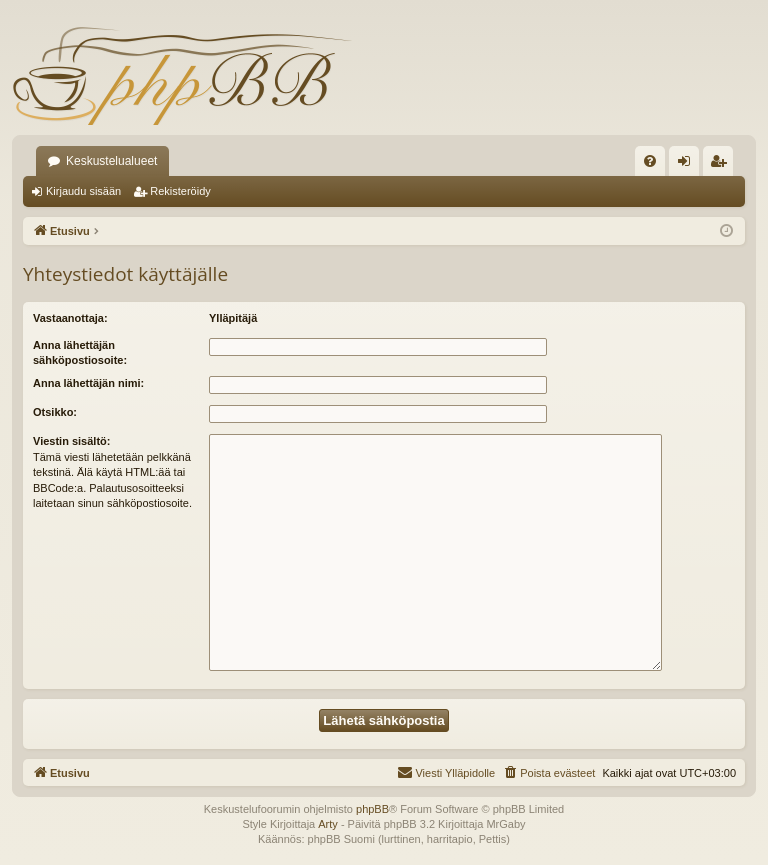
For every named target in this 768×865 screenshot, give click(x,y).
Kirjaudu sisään (83, 191)
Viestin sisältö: (71, 441)
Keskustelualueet (111, 161)
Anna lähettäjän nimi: (88, 383)
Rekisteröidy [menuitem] (722, 165)
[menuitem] (650, 161)
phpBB (372, 809)
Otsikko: (55, 412)
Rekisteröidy (180, 191)
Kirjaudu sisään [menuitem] (688, 165)
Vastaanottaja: (70, 318)
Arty (328, 824)
